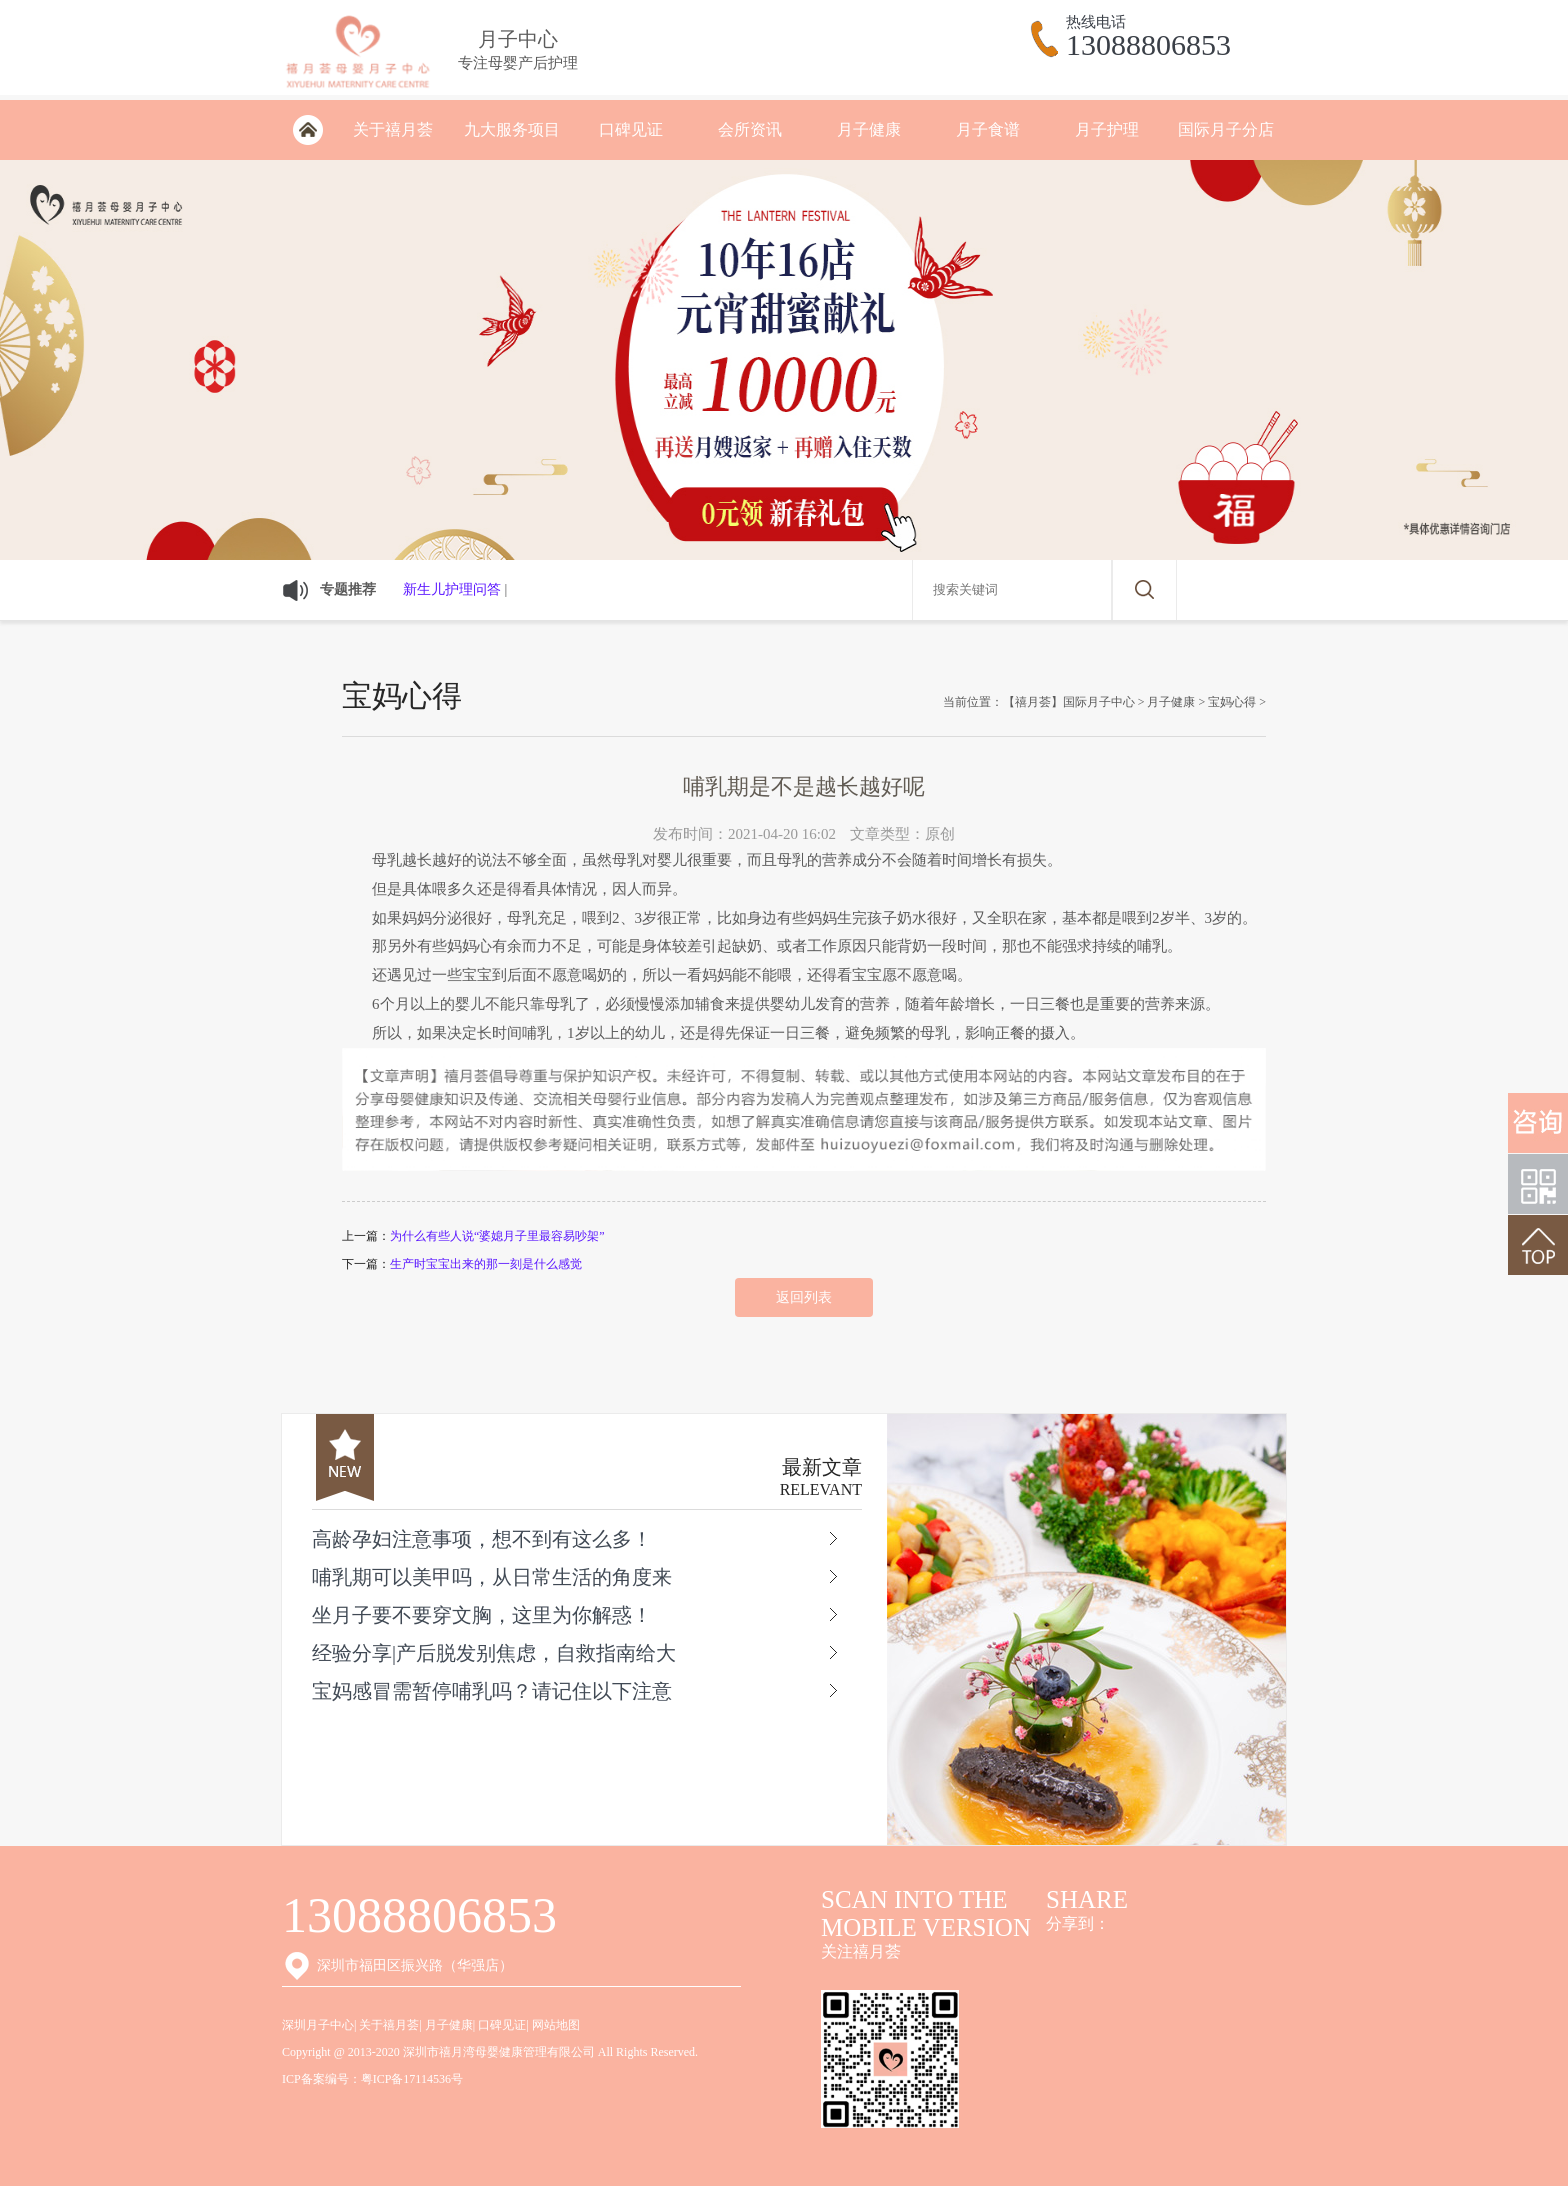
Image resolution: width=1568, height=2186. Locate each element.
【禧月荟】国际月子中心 (1069, 702)
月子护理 (1107, 129)
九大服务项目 (512, 129)
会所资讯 (750, 129)
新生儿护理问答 (452, 589)
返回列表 (804, 1297)
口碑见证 (631, 129)
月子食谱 (988, 129)
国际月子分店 (1226, 129)
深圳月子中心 (318, 2025)
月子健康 (869, 129)
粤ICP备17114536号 (412, 2079)
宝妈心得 (1232, 702)
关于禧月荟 (393, 129)
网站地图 (556, 2025)
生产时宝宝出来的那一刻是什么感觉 (486, 1264)
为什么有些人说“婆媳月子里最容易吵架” (497, 1236)
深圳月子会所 (307, 130)
